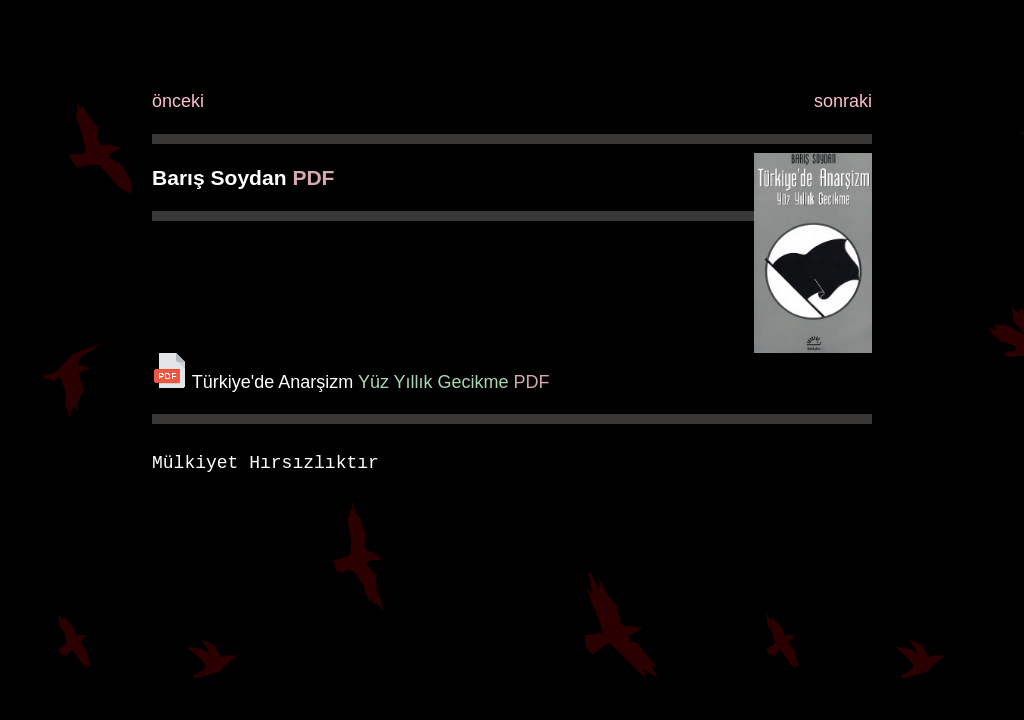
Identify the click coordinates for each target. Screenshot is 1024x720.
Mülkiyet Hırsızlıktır (265, 463)
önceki (178, 101)
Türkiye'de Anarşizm (273, 382)
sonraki (843, 101)
